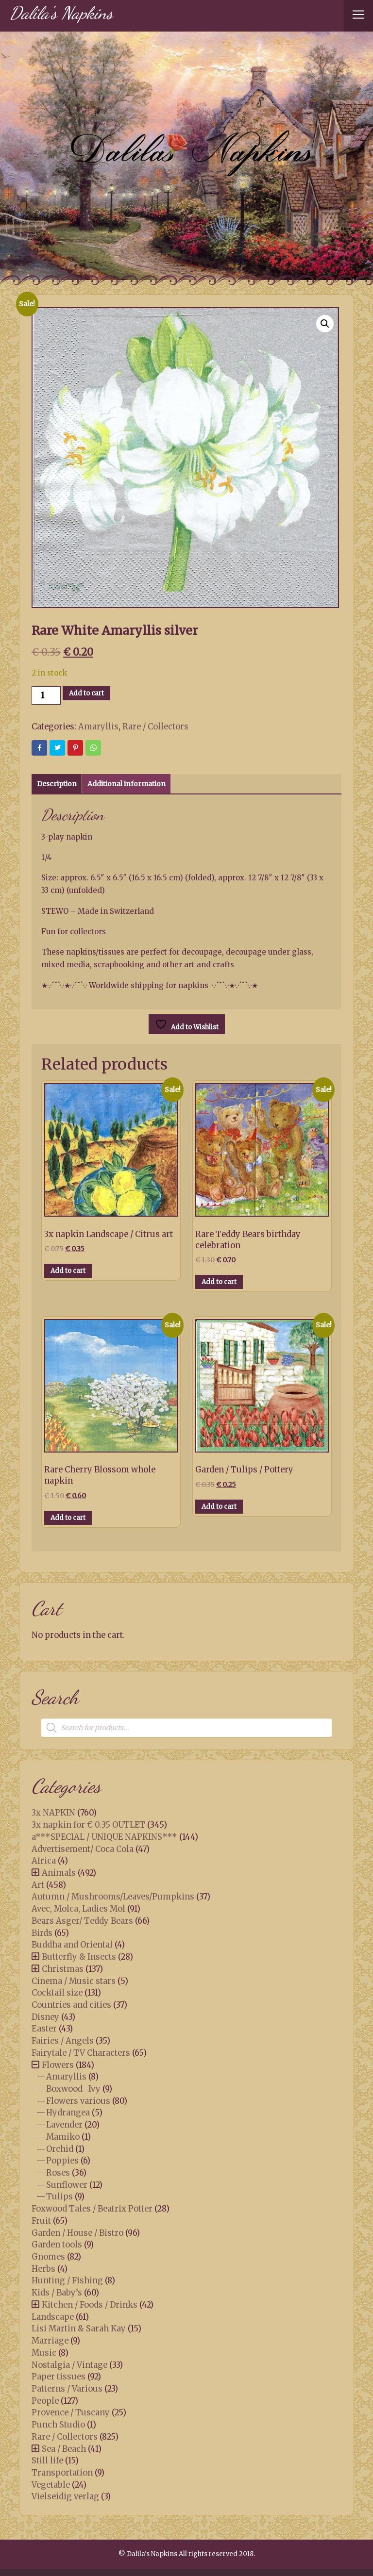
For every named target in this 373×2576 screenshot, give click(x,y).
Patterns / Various (67, 2389)
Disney (45, 2017)
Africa (44, 1861)
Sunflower (66, 2185)
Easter (44, 2028)
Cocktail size (57, 1993)
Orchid (59, 2149)
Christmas (63, 1969)
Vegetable (51, 2485)
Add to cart (86, 693)
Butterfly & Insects (79, 1957)
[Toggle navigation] (358, 16)
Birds (42, 1933)
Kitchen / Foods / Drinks (89, 2305)
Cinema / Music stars (74, 1981)
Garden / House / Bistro (77, 2233)
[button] (325, 323)
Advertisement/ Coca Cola (83, 1849)
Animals (59, 1873)
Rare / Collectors (155, 726)
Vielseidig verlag (65, 2496)
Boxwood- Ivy (73, 2089)
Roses (58, 2173)
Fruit (41, 2221)
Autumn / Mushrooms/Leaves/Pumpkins (113, 1896)
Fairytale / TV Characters (81, 2053)
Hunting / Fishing (67, 2280)
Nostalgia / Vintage (69, 2365)
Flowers (58, 2065)
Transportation (62, 2472)
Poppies (62, 2160)
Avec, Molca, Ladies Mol (78, 1909)
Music (44, 2353)
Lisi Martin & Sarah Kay (79, 2328)
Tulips (59, 2196)
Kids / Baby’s (57, 2292)
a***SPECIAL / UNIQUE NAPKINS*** (104, 1837)
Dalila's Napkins (61, 12)
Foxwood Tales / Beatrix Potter (92, 2208)
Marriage (50, 2340)
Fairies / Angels (63, 2041)
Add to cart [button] (68, 1271)
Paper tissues (58, 2376)
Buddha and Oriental (72, 1944)
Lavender (64, 2125)
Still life (47, 2460)
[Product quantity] (46, 695)
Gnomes (48, 2257)
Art (38, 1885)
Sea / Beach (64, 2449)
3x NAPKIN (53, 1812)
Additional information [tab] (126, 783)
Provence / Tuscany (71, 2412)
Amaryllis (98, 726)
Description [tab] (57, 783)
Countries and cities (71, 2005)
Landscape (53, 2317)
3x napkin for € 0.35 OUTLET (88, 1825)
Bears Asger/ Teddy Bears (82, 1921)
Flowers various (78, 2101)
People (45, 2401)
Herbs (43, 2269)
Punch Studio (58, 2424)
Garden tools (57, 2244)
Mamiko (63, 2137)
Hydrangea (68, 2112)
